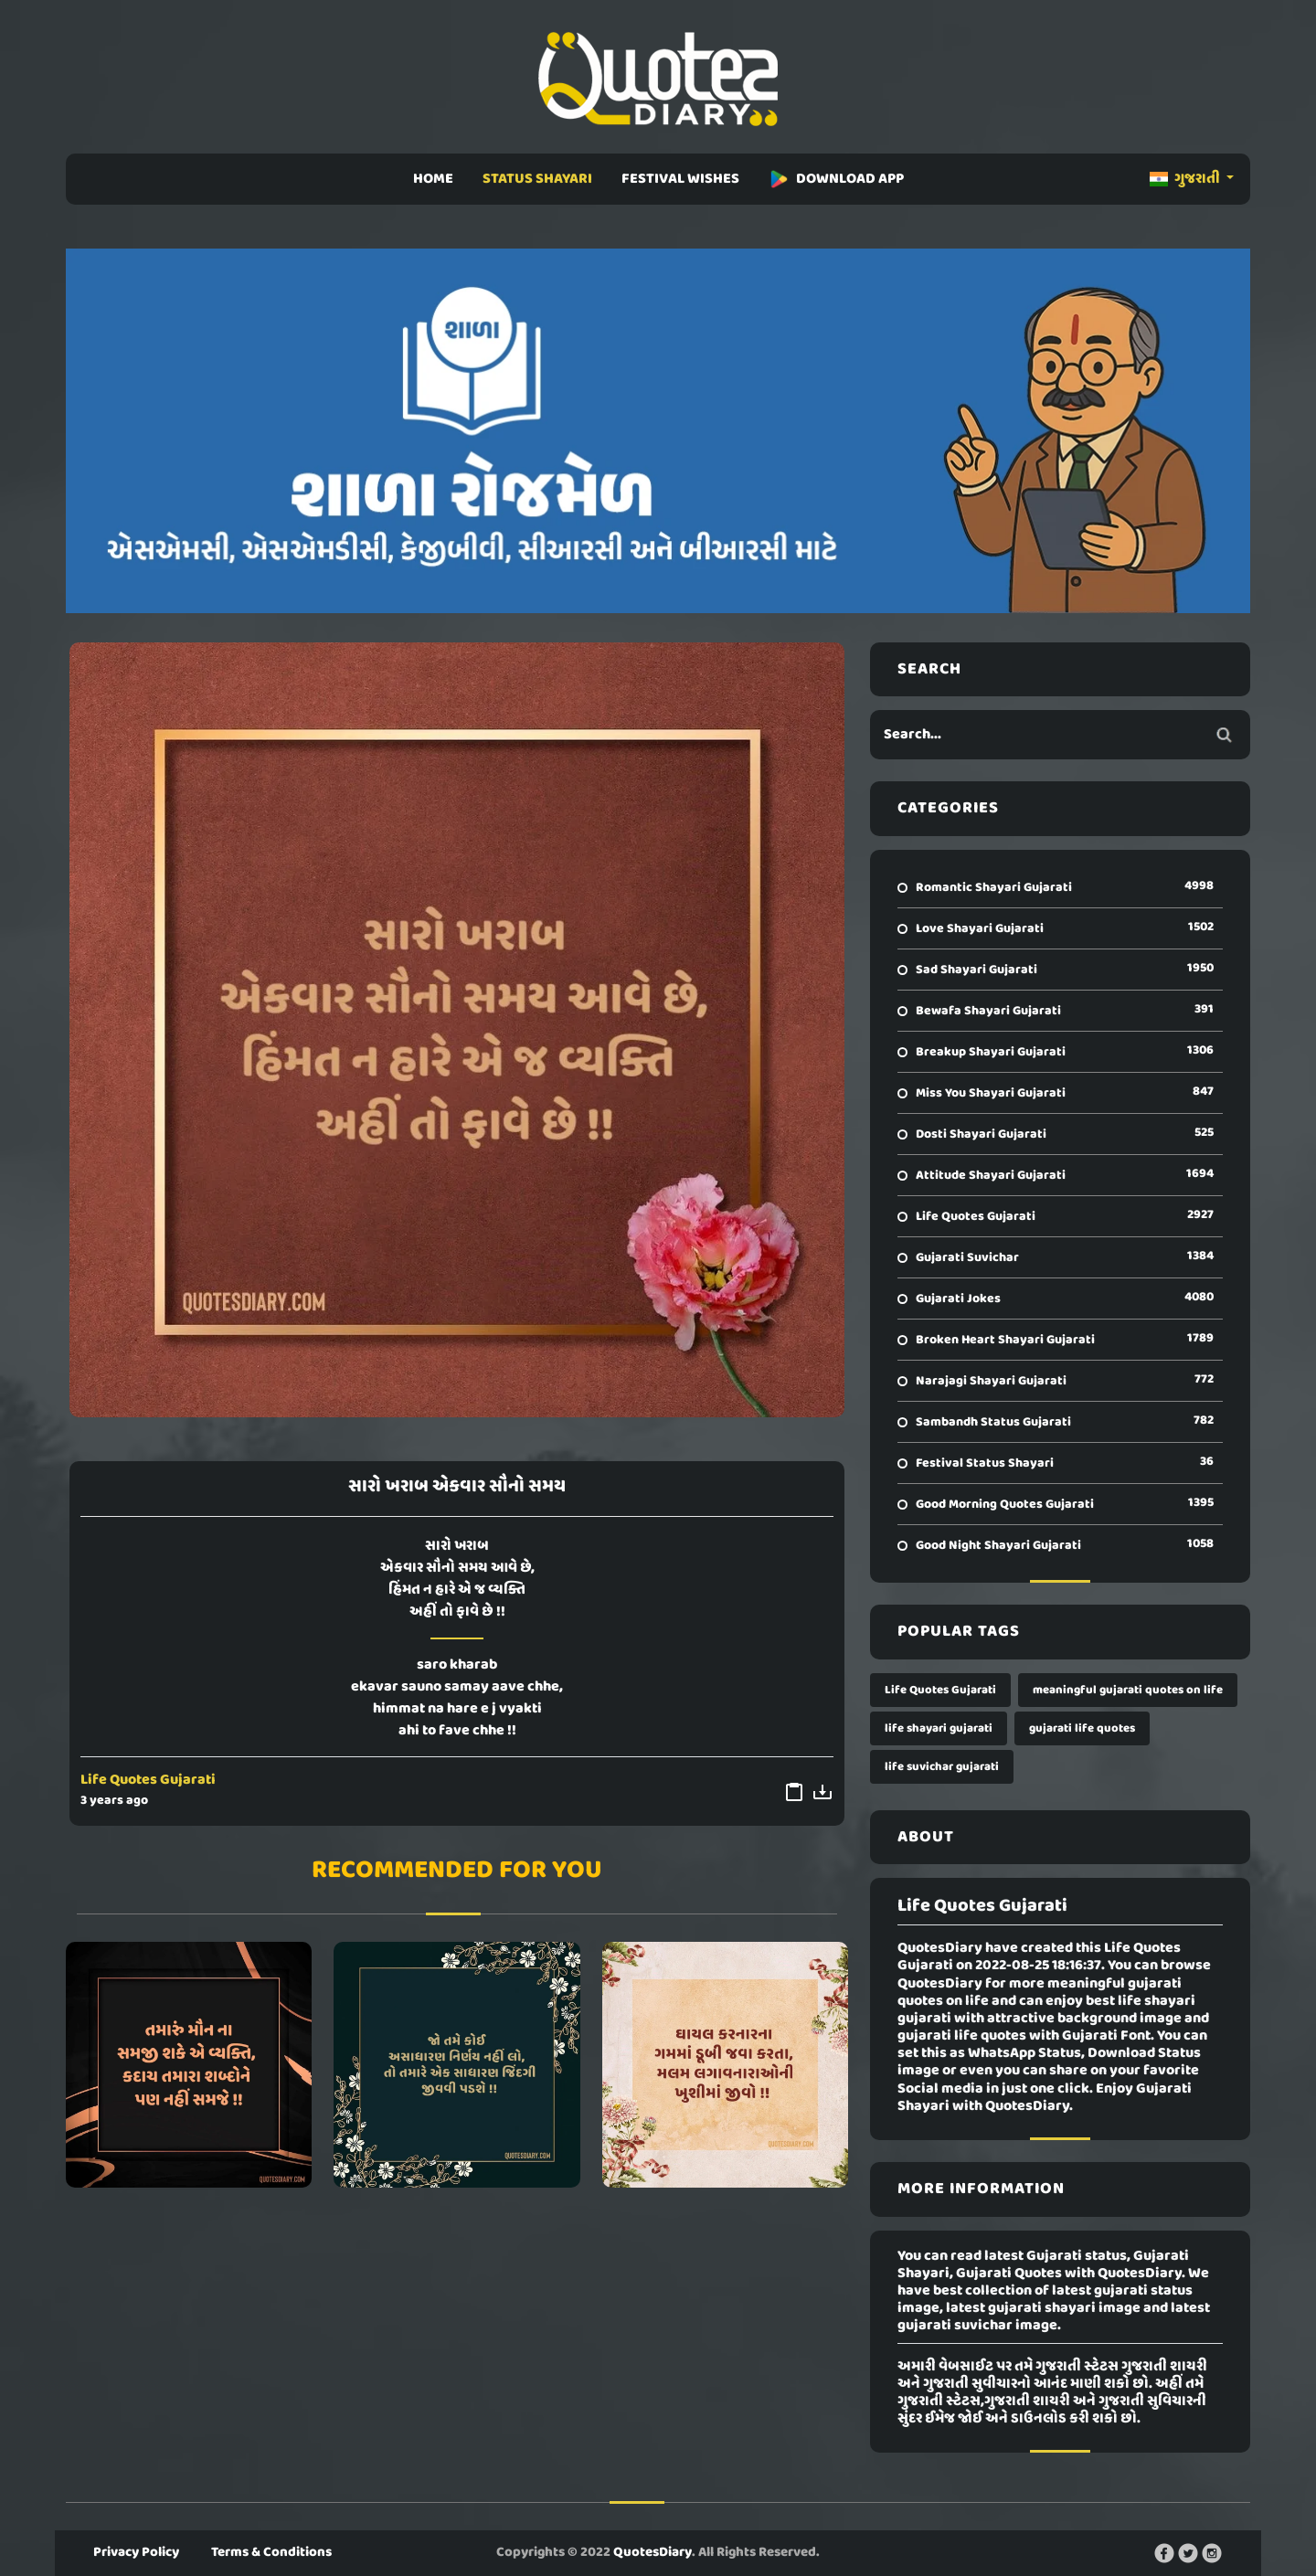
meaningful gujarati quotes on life (1128, 1690)
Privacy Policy (136, 2552)
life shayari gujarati (938, 1728)
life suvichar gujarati (942, 1766)
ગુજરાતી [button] (1186, 179)
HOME (433, 179)
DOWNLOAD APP (836, 179)
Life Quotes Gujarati (148, 1780)
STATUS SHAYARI (537, 179)
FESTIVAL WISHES (680, 179)
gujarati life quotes (1082, 1728)
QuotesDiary (652, 2552)
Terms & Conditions (271, 2552)
